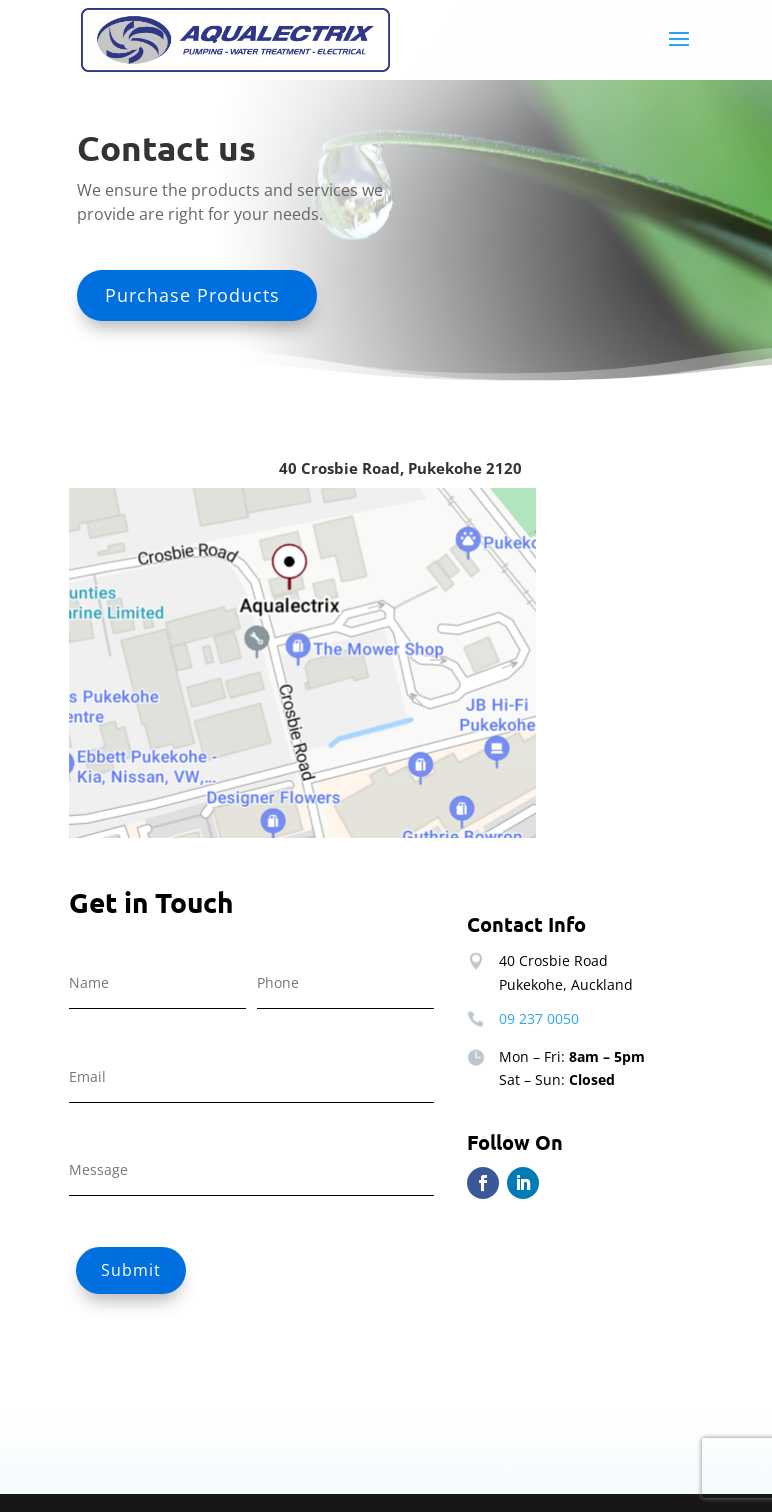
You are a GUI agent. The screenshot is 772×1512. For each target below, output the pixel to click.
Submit (131, 1270)
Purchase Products (192, 295)
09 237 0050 (539, 1018)
